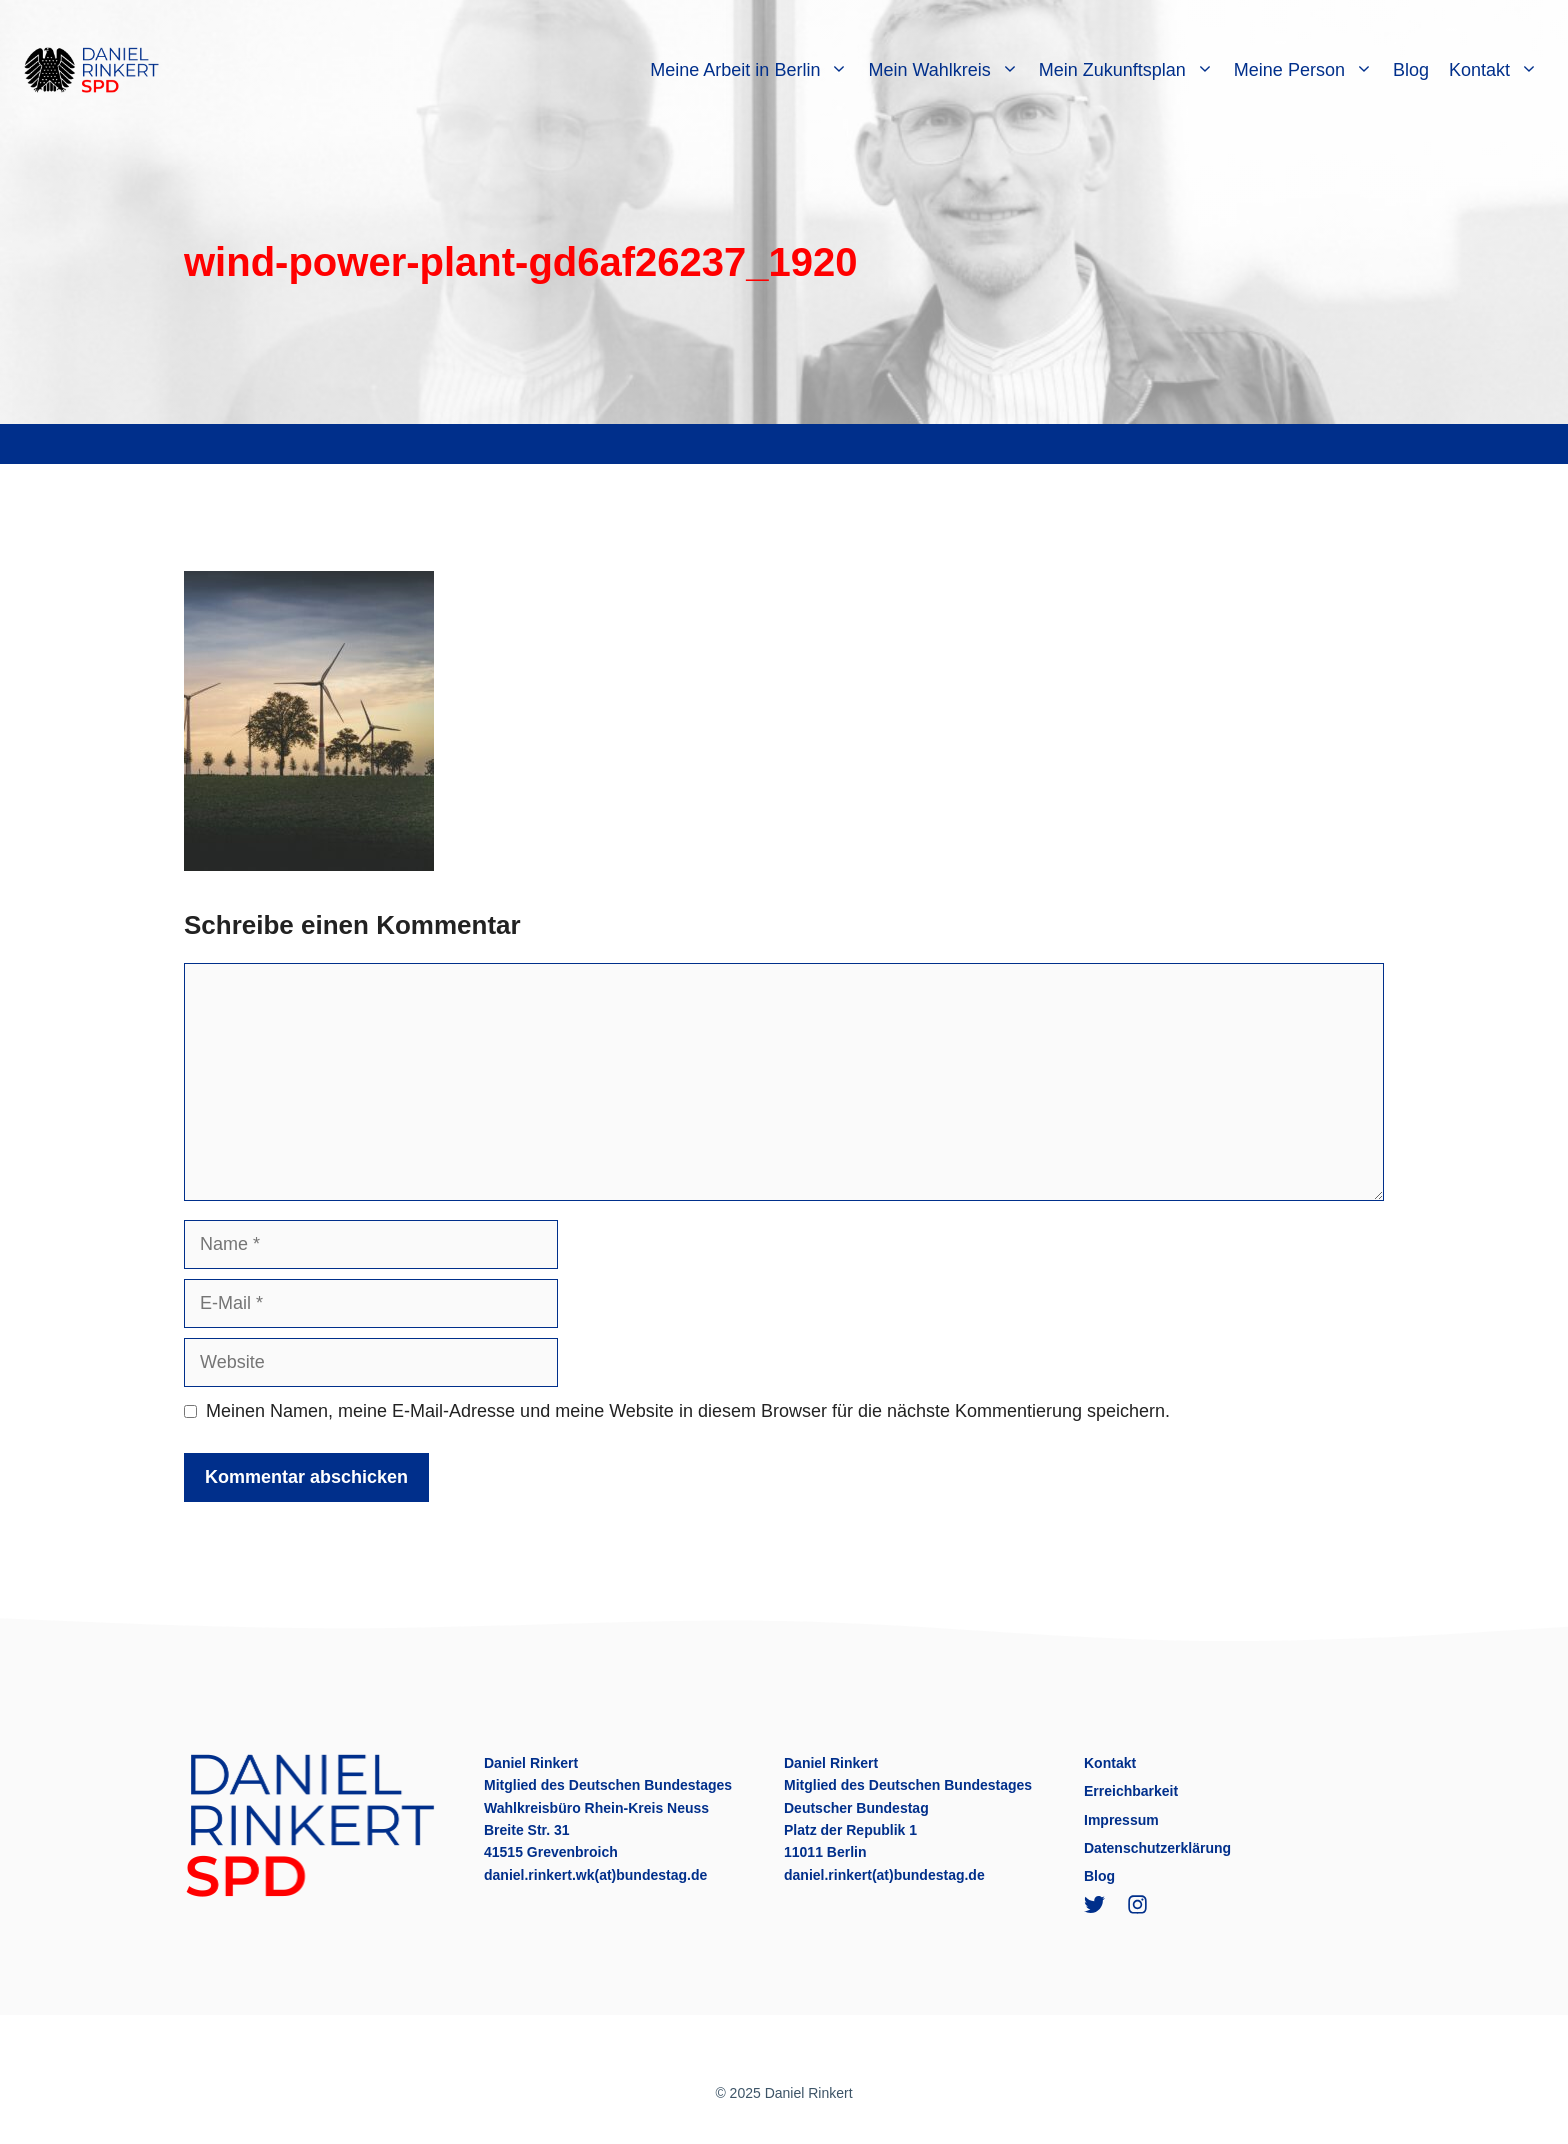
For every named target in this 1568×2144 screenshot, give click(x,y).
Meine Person (1308, 70)
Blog (1411, 70)
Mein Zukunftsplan (1131, 70)
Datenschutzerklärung (1157, 1848)
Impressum (1121, 1820)
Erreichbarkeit (1131, 1791)
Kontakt (1498, 70)
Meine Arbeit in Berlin (754, 70)
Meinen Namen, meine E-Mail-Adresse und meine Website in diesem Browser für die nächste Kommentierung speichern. (688, 1411)
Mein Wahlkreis (948, 70)
